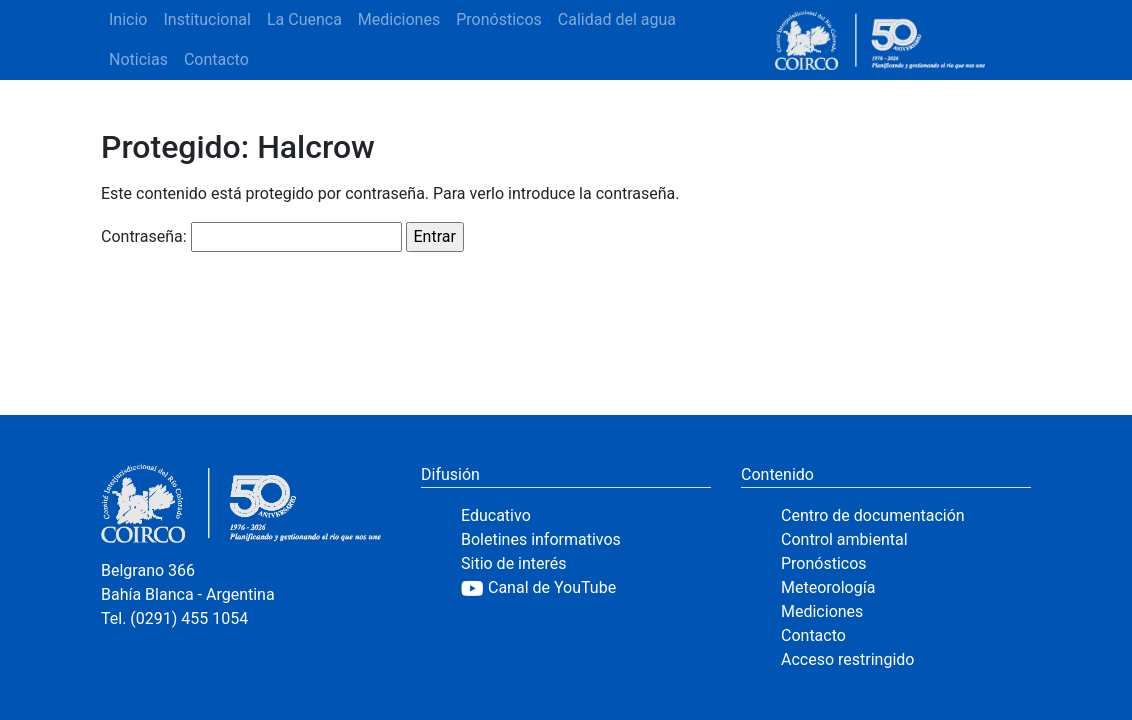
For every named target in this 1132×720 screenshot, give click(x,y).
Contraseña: (251, 237)
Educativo (496, 515)
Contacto (216, 59)
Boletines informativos (541, 539)
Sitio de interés (514, 563)
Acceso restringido (847, 659)
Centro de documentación (873, 515)
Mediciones (399, 19)
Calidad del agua (617, 19)
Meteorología (828, 587)
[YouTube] (586, 588)
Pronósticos (499, 19)
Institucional (206, 19)
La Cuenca (304, 19)
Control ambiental (844, 539)
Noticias (138, 59)
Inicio (128, 19)
